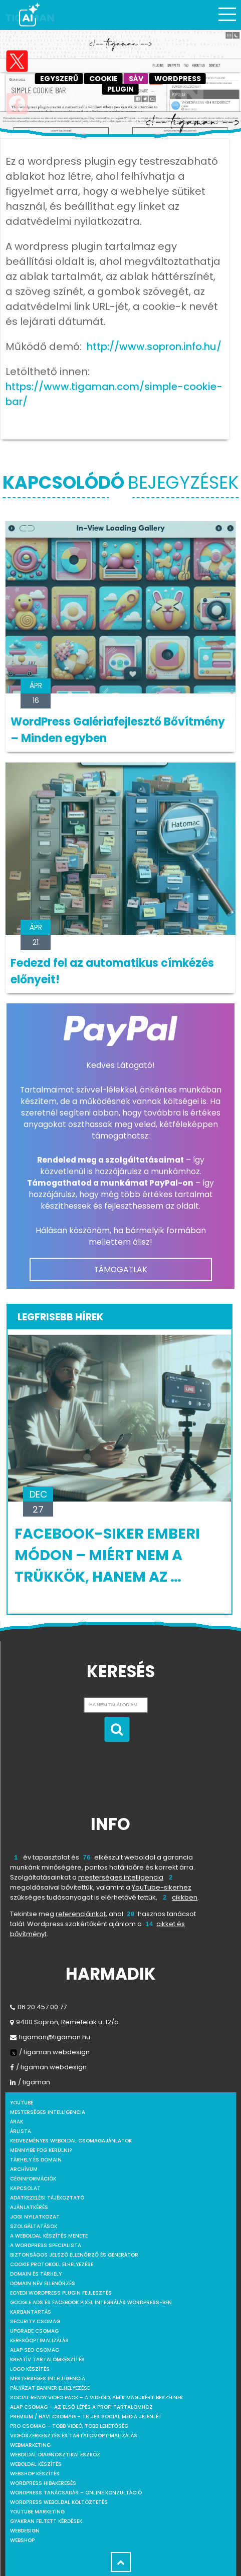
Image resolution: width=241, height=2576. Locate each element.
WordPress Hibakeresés (43, 2483)
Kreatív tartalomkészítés (47, 2359)
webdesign (25, 2530)
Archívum (24, 2169)
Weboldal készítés (36, 2464)
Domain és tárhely (36, 2274)
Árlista (20, 2131)
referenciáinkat (81, 1914)
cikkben (184, 1897)
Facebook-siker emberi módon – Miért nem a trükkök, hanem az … (107, 1555)
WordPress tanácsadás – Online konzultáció (76, 2492)
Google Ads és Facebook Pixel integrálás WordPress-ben (91, 2302)
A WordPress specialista (45, 2245)
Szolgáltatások (33, 2226)
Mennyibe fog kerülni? (41, 2150)
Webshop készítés (35, 2473)
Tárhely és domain (36, 2159)
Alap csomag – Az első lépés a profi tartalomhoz (81, 2407)
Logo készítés (30, 2369)
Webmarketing (30, 2445)
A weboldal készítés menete (49, 2236)
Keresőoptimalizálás (39, 2340)
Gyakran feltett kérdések (46, 2521)
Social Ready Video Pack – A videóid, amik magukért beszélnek (96, 2397)
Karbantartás (30, 2312)
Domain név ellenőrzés (42, 2283)
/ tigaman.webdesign (50, 2052)
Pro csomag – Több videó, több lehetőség (69, 2426)
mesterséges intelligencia (120, 1877)
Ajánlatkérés (29, 2207)
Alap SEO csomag (34, 2350)
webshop (22, 2540)
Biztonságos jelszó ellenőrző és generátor (74, 2255)
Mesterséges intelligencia (47, 2378)
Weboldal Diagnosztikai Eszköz (55, 2454)
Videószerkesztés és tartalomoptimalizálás (73, 2435)
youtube (21, 2102)
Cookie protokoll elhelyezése (51, 2264)
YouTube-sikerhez (161, 1887)
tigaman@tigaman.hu (50, 2037)
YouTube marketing (37, 2511)
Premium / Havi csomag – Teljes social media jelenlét (86, 2416)
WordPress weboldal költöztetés (59, 2502)
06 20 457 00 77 (38, 2007)
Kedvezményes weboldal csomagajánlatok (71, 2140)
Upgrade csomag (34, 2331)
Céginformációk (33, 2178)
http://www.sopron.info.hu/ (154, 346)
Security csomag (35, 2321)
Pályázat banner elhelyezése (50, 2388)
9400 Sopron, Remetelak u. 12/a (64, 2022)
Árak (16, 2121)
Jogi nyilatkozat (35, 2217)
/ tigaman (30, 2082)
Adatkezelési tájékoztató (47, 2197)
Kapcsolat (25, 2188)
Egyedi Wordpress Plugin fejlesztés (61, 2293)
